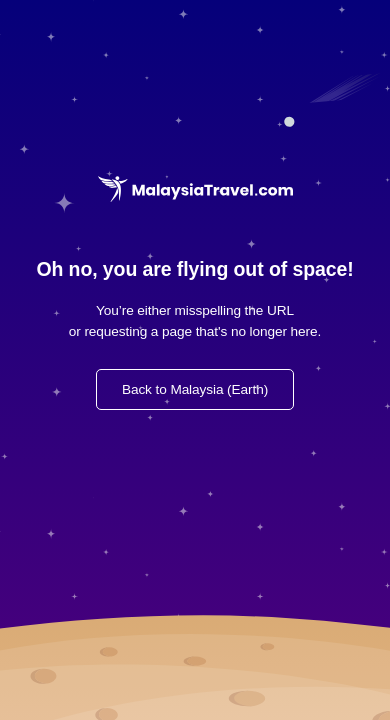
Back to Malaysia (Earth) (195, 389)
